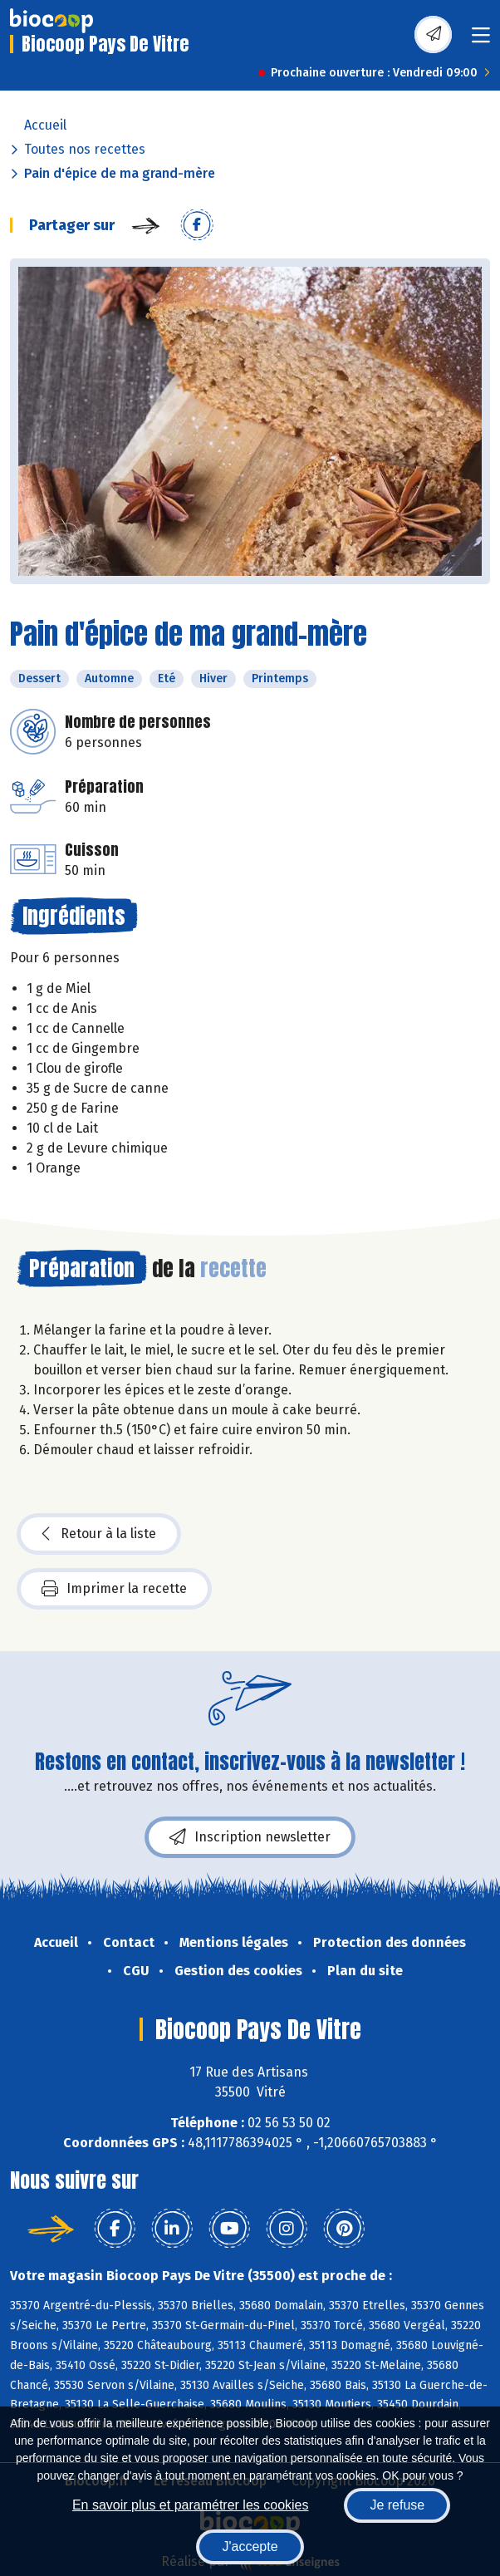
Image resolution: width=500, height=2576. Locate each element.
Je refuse (397, 2505)
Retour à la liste (99, 1534)
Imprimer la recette (114, 1589)
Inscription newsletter (250, 1837)
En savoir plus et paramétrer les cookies (190, 2505)
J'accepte (249, 2546)
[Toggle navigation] (481, 40)
